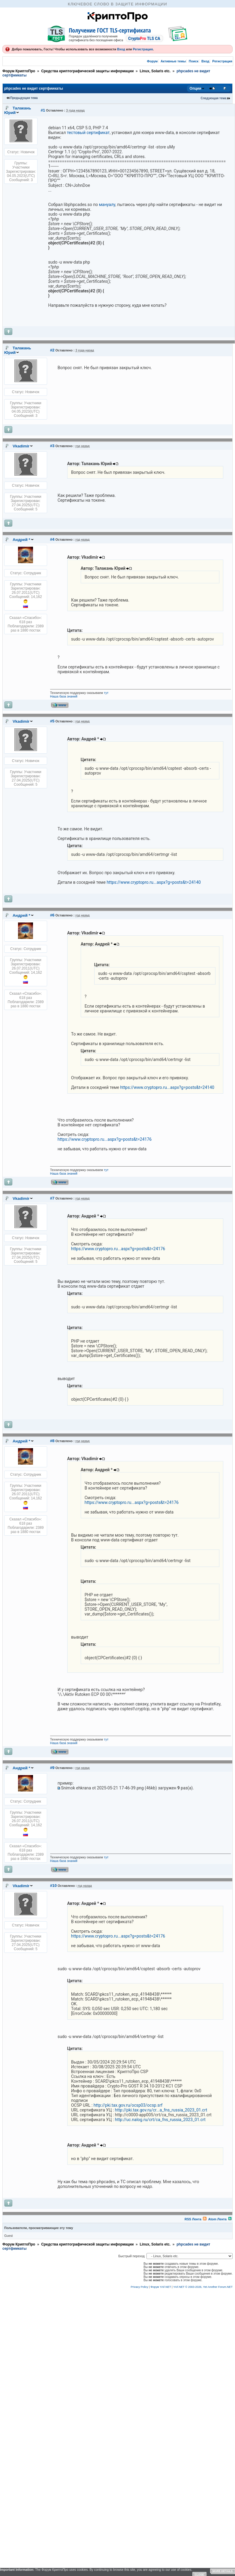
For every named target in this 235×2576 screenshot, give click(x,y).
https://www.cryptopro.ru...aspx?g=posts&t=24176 (105, 1139)
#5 (52, 721)
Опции (195, 88)
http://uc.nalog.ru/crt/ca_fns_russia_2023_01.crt (160, 2119)
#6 (52, 915)
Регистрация (143, 49)
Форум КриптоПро (18, 71)
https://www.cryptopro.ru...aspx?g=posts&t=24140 (153, 882)
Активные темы (173, 61)
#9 (52, 1767)
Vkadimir (21, 446)
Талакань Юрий (17, 110)
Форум (152, 61)
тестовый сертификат (88, 132)
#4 (52, 539)
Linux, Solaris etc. (155, 71)
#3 (52, 446)
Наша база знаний (63, 696)
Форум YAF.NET (160, 2286)
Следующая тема (213, 98)
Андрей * (21, 539)
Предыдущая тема (24, 98)
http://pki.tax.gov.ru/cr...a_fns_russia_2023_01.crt (161, 2110)
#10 (53, 1885)
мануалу (107, 204)
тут (106, 693)
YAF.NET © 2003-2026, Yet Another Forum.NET (203, 2286)
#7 (52, 1198)
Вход (121, 49)
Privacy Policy (139, 2286)
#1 (43, 110)
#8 (52, 1441)
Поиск (193, 61)
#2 (52, 350)
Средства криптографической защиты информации (87, 71)
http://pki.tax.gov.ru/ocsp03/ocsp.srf (128, 2105)
